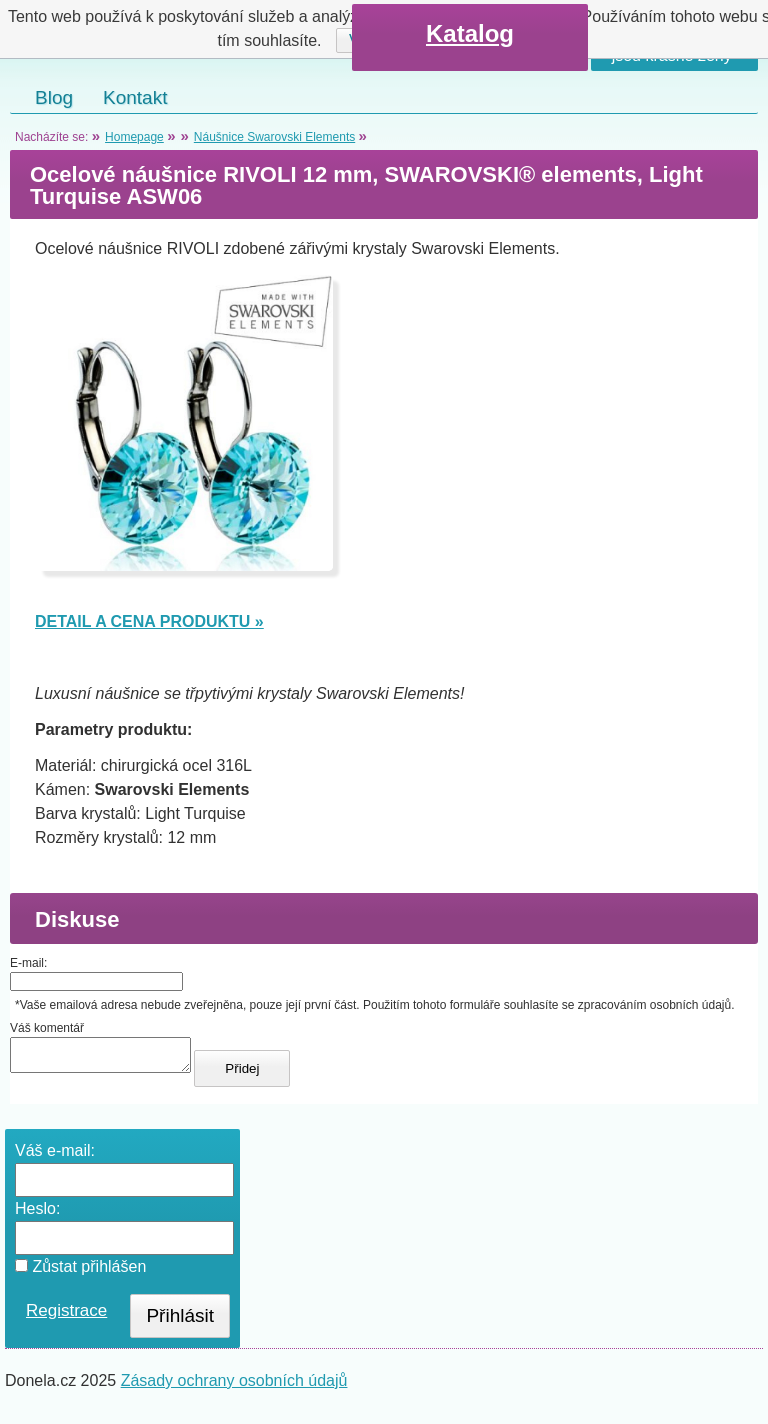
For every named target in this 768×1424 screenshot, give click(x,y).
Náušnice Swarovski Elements (274, 137)
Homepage (134, 137)
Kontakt (135, 97)
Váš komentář (47, 1028)
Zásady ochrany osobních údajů (234, 1386)
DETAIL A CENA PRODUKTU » (149, 621)
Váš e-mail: (55, 1156)
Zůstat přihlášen (80, 1272)
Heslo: (37, 1214)
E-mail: (28, 963)
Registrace (66, 1316)
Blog (54, 97)
